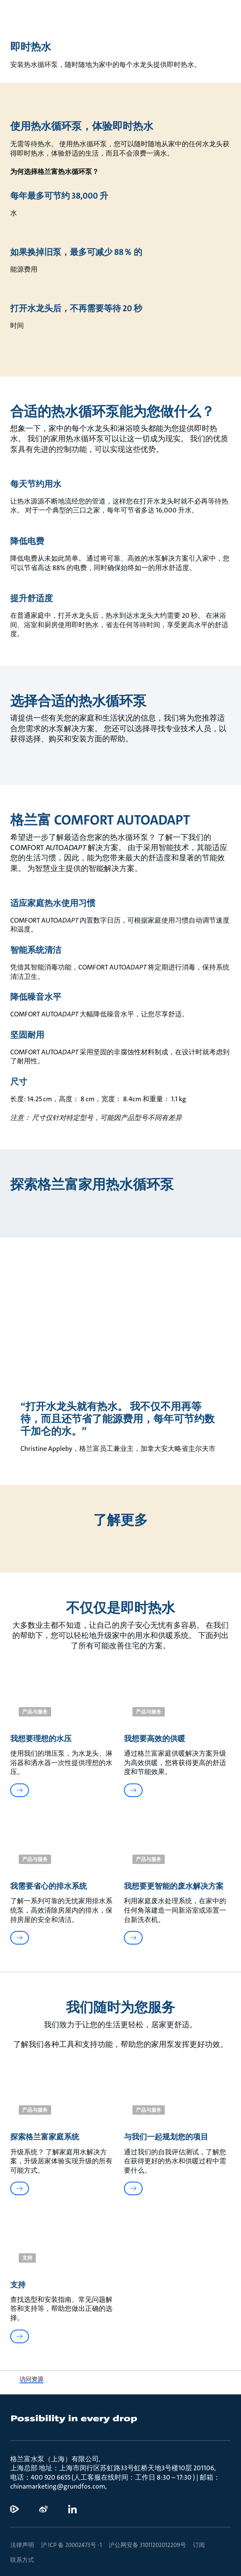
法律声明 (22, 2545)
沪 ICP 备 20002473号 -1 (71, 2545)
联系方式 (22, 2560)
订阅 (199, 2545)
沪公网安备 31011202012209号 (147, 2545)
